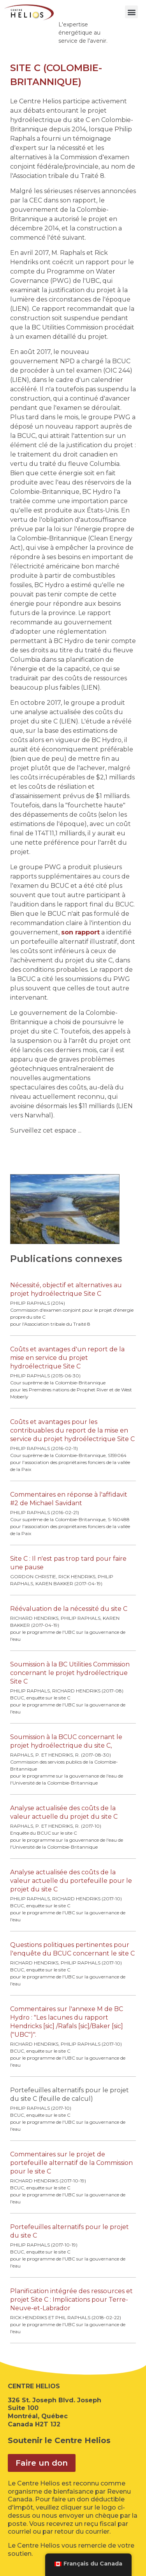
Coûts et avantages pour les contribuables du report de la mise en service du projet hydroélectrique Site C (72, 1430)
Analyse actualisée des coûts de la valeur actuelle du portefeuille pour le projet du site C (71, 1880)
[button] (131, 11)
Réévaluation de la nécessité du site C (68, 1608)
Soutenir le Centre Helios (59, 2440)
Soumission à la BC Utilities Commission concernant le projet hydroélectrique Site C (70, 1673)
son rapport (80, 932)
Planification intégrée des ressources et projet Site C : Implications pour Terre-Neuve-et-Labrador (71, 2299)
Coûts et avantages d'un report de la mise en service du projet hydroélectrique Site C (67, 1358)
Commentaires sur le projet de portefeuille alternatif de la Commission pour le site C (71, 2163)
